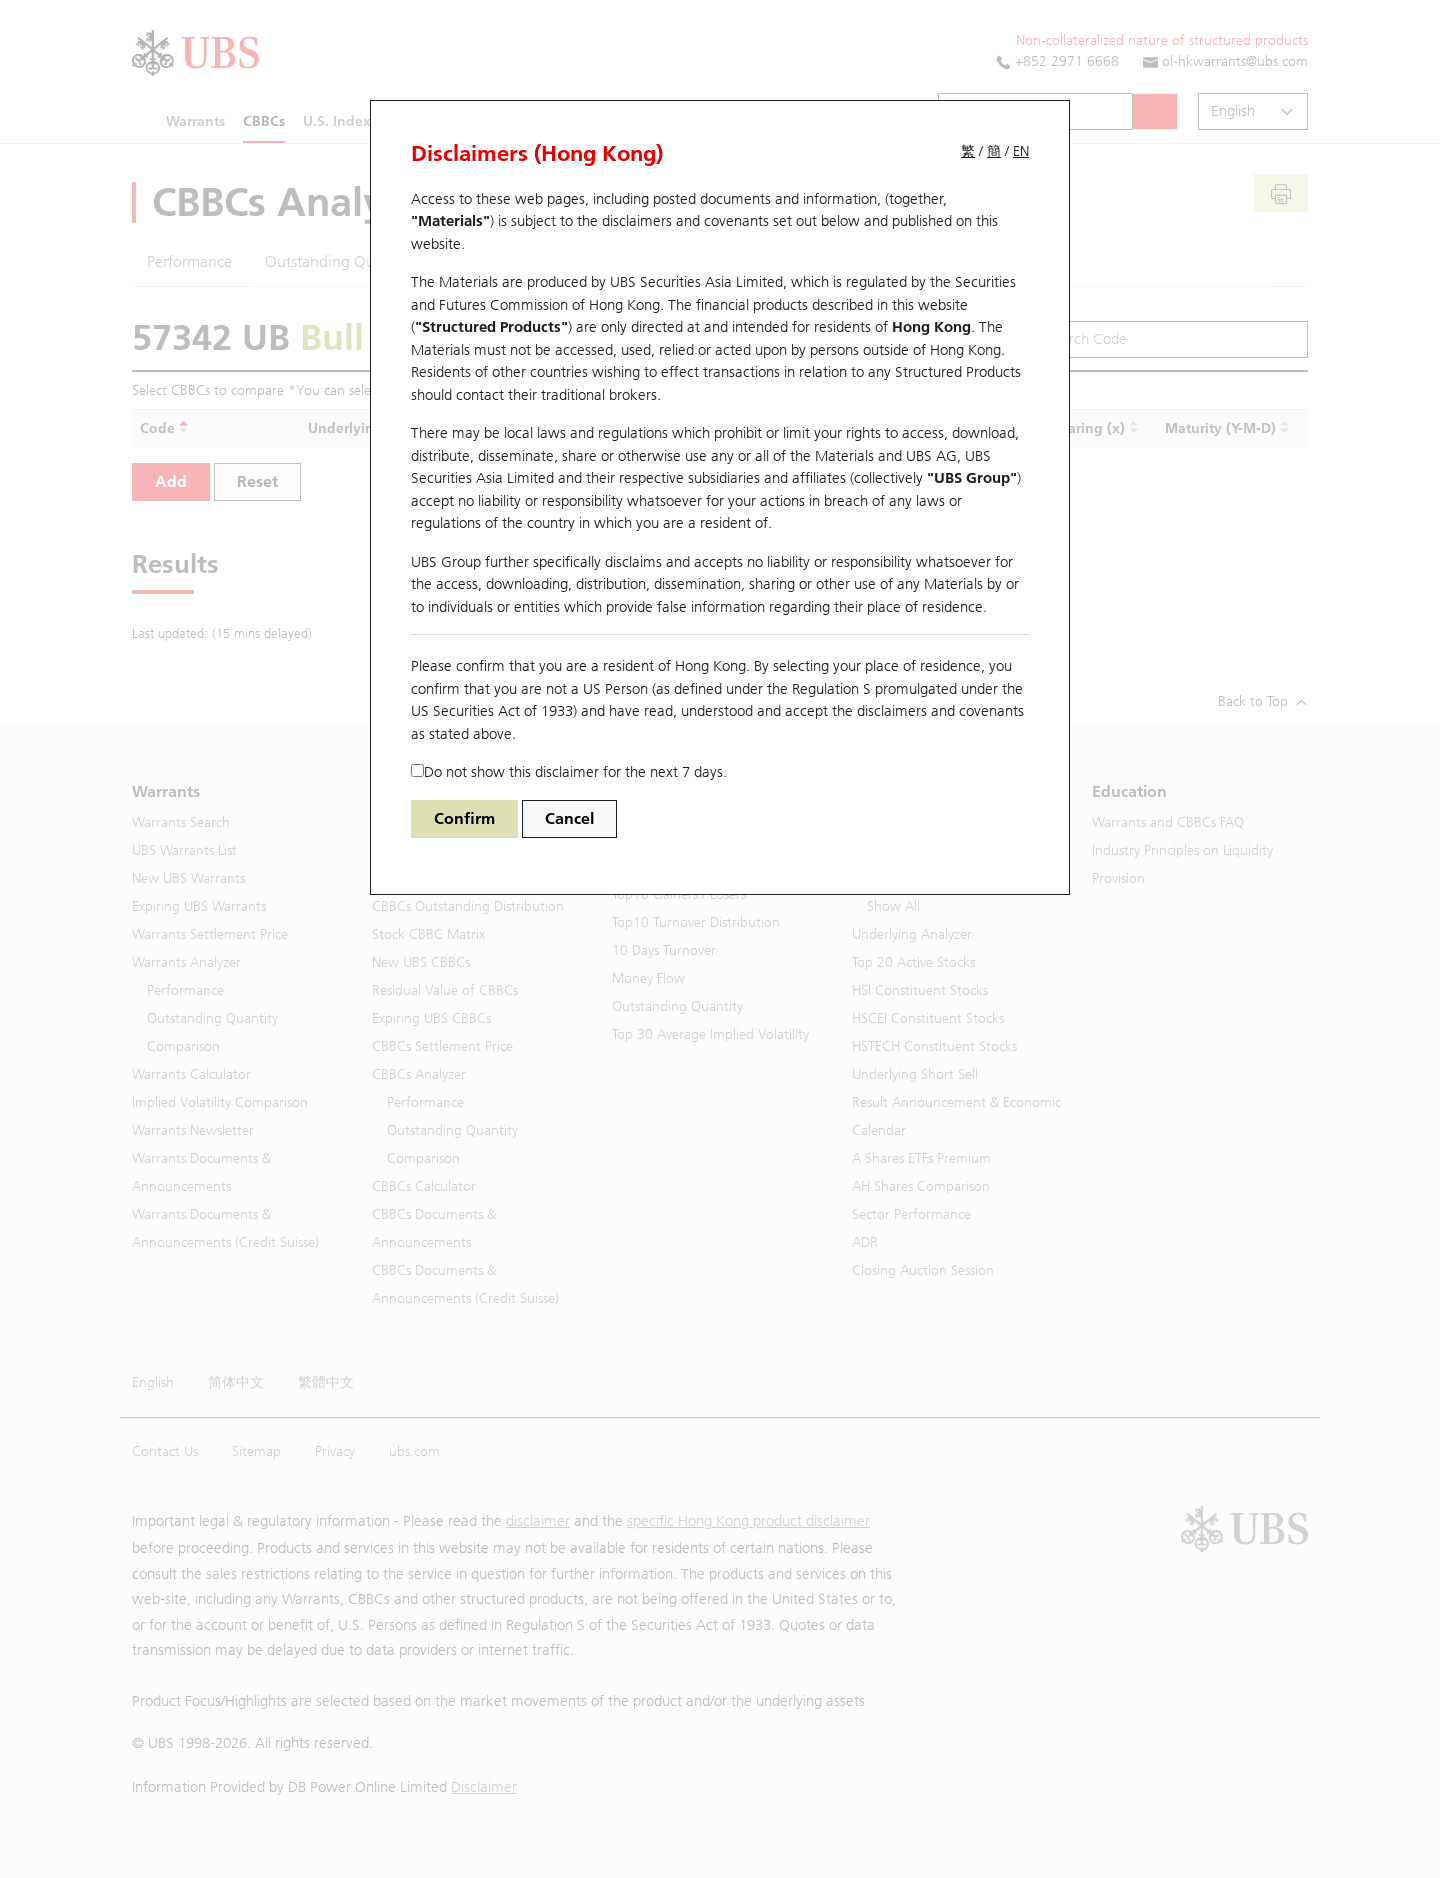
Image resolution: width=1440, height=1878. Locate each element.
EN (1021, 151)
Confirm (464, 818)
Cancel (569, 818)
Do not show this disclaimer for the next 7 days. (569, 772)
